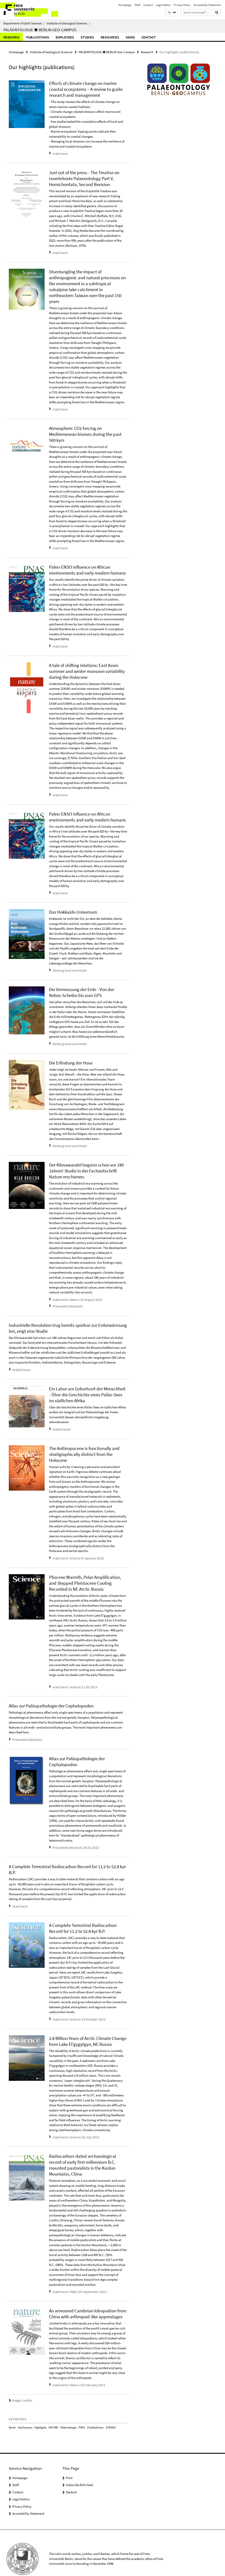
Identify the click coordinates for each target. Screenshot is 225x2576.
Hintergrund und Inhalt (68, 966)
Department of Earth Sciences (24, 23)
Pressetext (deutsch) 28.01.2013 (74, 1839)
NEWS (130, 37)
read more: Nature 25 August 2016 (75, 1294)
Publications (37, 37)
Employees (65, 37)
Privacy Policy (182, 5)
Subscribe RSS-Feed (79, 2473)
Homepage (124, 5)
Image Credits (18, 2389)
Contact (148, 5)
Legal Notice (163, 5)
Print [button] (69, 2466)
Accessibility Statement (207, 5)
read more (59, 153)
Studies (87, 37)
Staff (137, 5)
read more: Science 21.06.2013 (73, 1679)
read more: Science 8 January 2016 (76, 1550)
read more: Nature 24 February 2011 (77, 2373)
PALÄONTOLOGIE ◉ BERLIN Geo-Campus (39, 29)
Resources (110, 37)
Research (11, 37)
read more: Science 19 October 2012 (77, 2009)
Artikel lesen (20, 1363)
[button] (171, 12)
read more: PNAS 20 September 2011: (77, 2281)
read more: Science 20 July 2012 (74, 2127)
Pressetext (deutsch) (66, 1300)
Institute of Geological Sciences (68, 23)
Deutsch (71, 2480)
